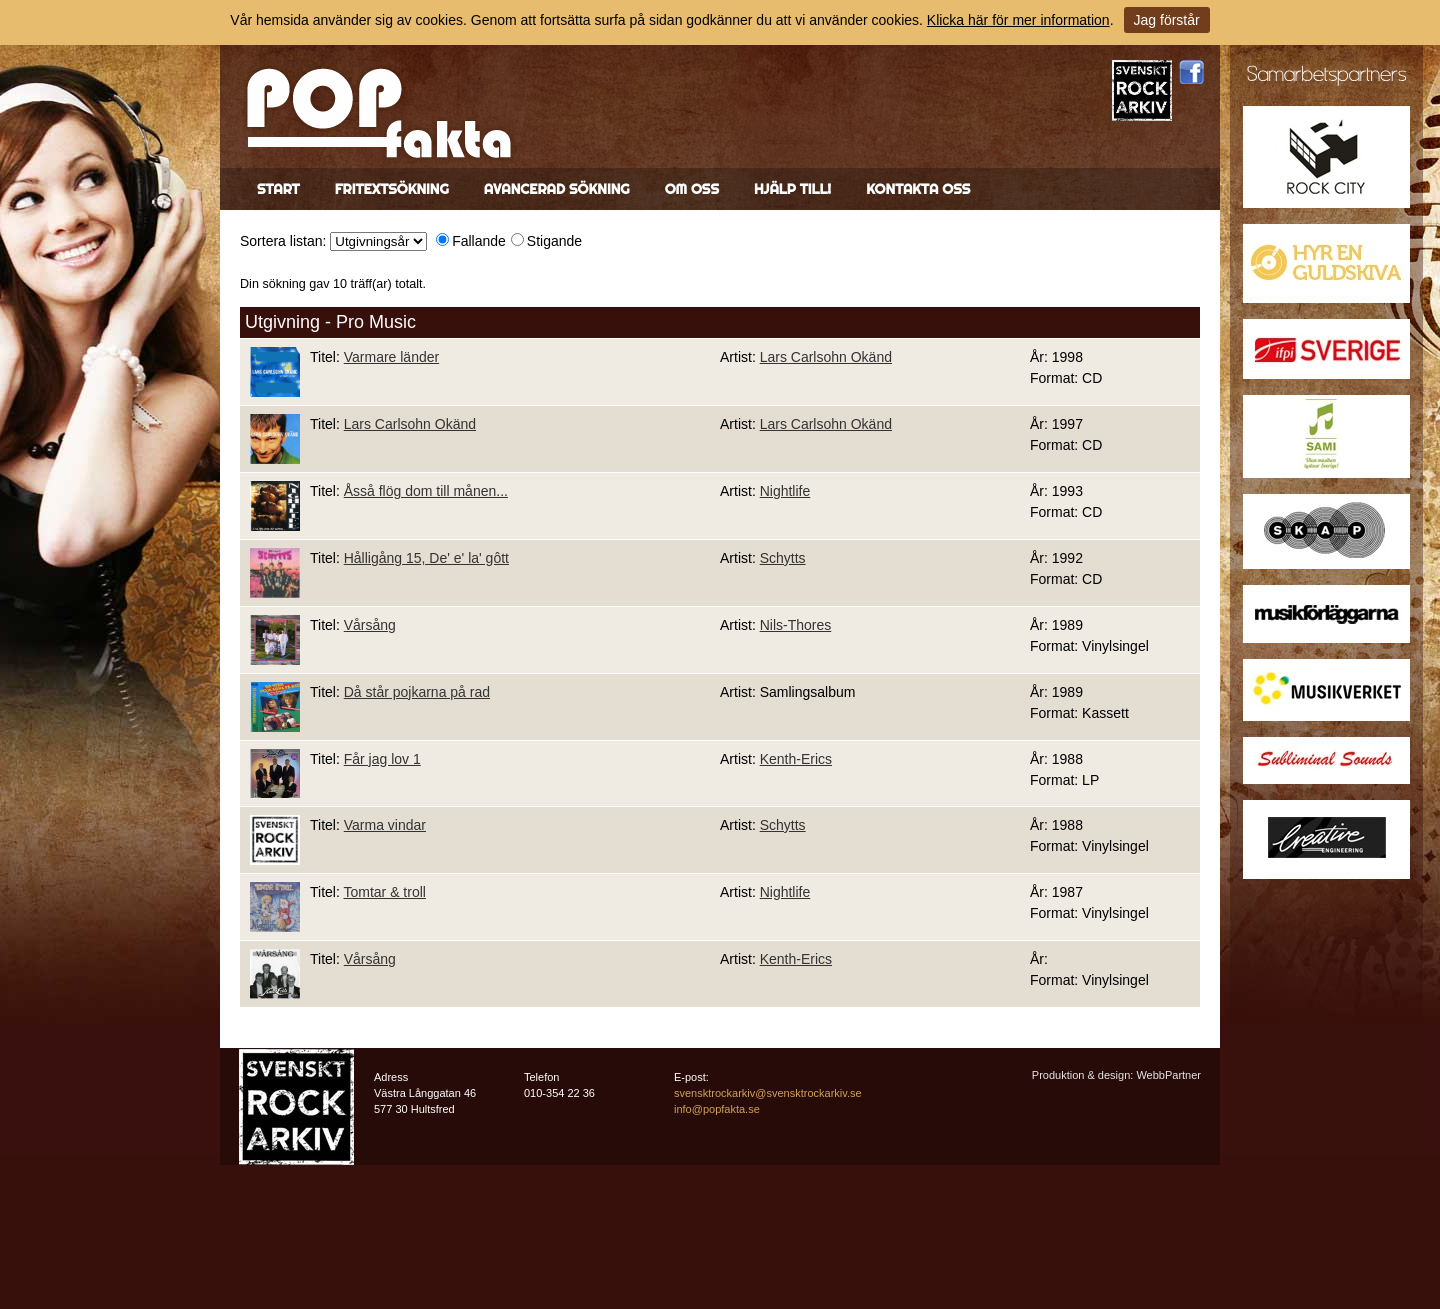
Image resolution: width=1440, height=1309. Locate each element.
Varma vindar (385, 825)
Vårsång (370, 625)
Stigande (554, 241)
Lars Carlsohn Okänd (826, 357)
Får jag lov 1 (382, 759)
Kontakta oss (918, 189)
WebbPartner (1168, 1075)
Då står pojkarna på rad (417, 692)
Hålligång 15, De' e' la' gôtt (426, 558)
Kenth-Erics (796, 759)
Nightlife (785, 491)
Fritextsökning (392, 189)
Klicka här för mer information (1018, 20)
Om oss (692, 189)
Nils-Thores (796, 625)
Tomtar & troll (384, 892)
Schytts (783, 558)
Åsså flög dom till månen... (426, 491)
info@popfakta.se (717, 1109)
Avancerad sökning (557, 189)
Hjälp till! (792, 189)
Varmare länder (391, 357)
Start (278, 189)
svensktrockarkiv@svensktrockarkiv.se (768, 1093)
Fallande (479, 241)
